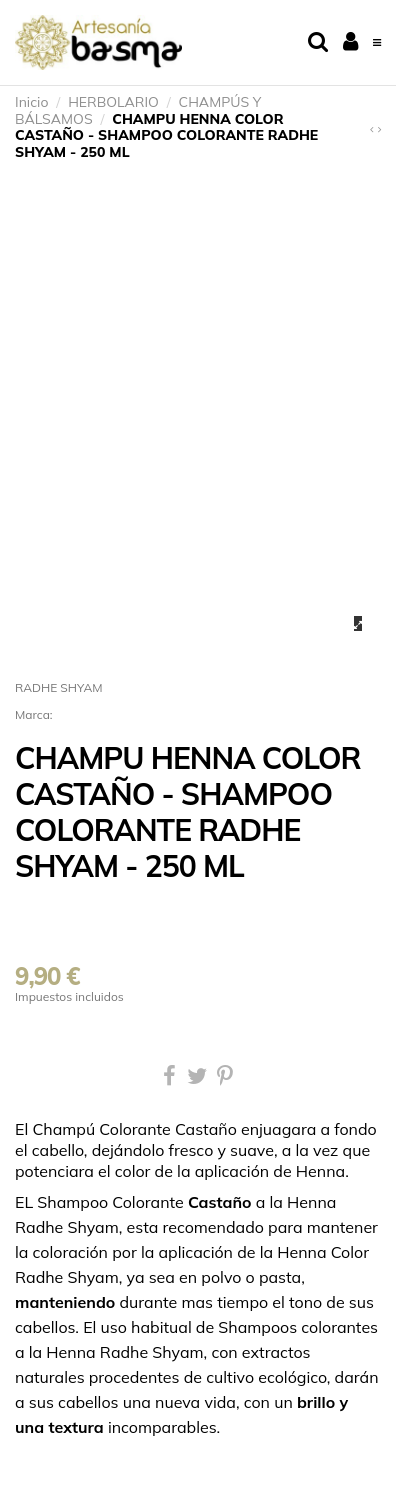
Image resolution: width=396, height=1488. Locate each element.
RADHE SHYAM (59, 687)
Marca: (34, 714)
